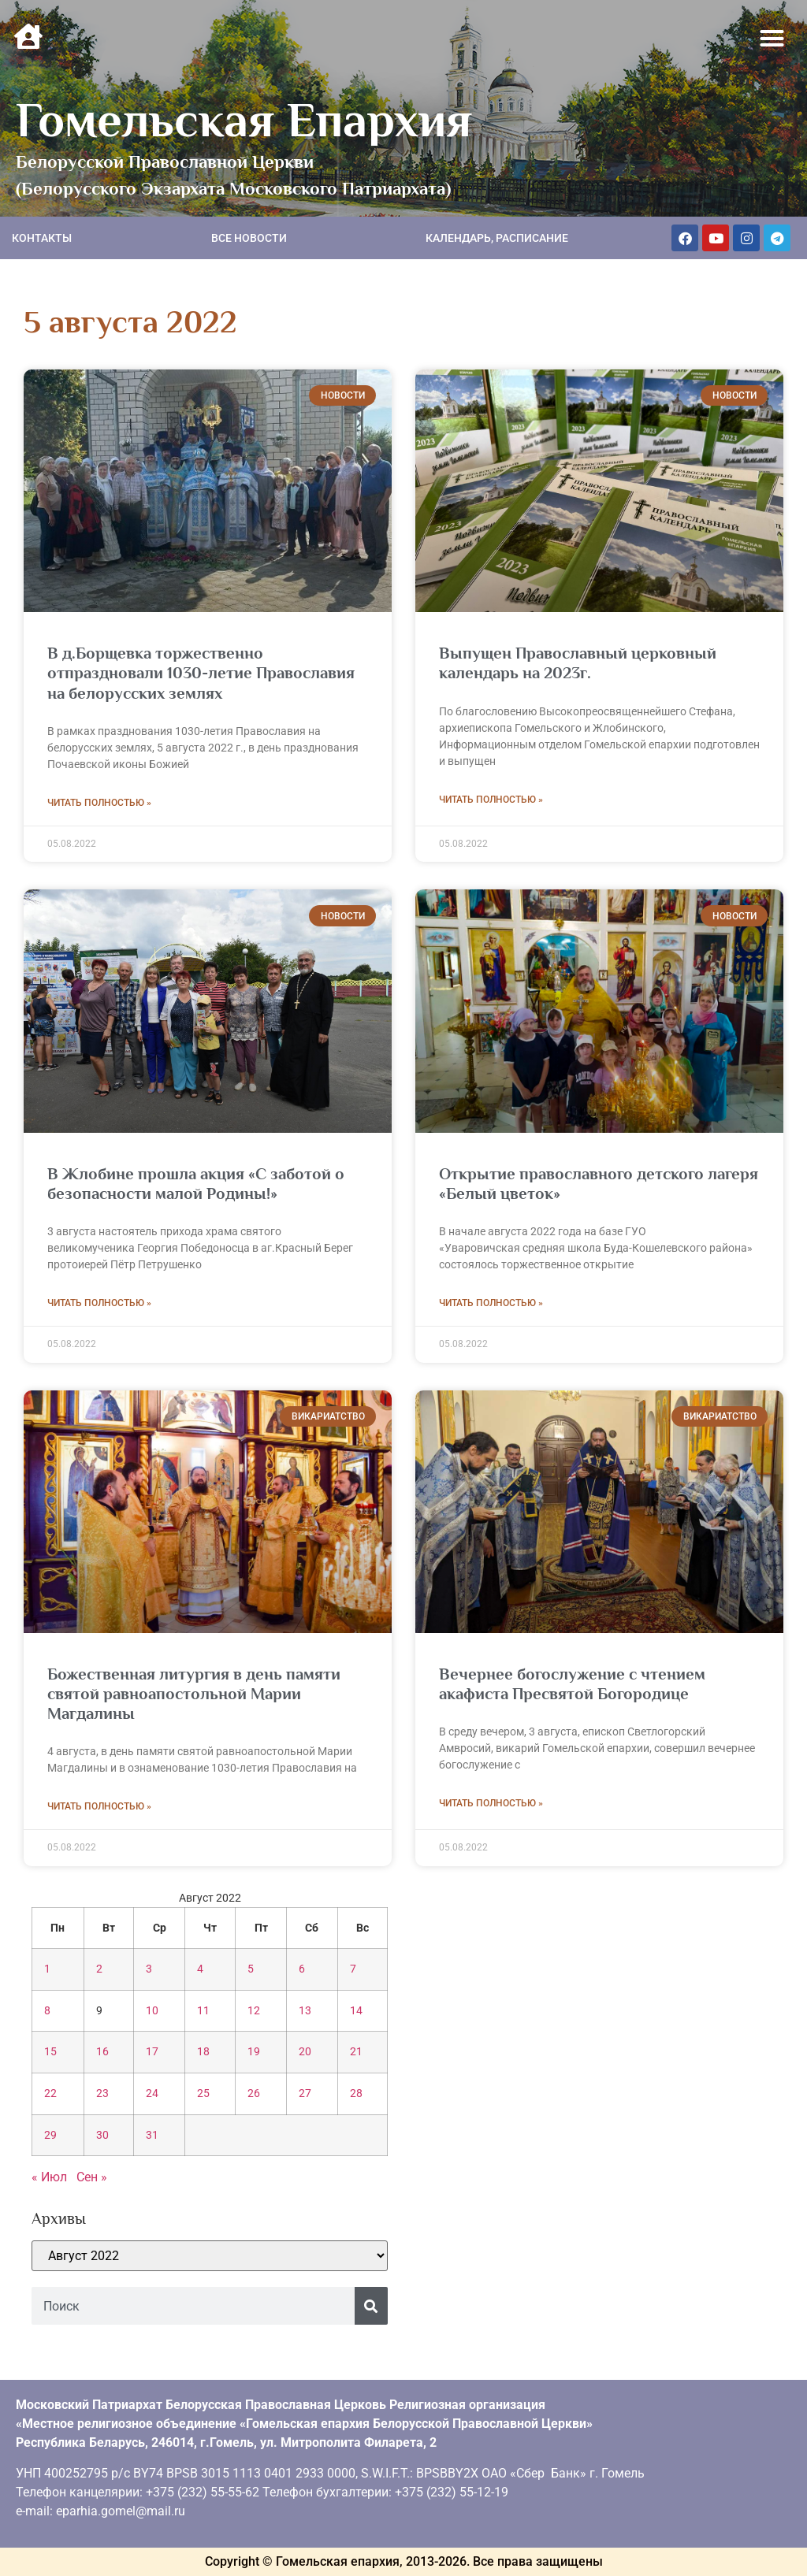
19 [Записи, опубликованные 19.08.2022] (253, 2051)
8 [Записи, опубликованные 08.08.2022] (47, 2010)
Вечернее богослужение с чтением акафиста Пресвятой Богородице (572, 1684)
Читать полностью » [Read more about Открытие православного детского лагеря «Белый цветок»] (491, 1302)
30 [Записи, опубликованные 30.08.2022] (102, 2135)
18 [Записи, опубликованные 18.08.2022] (203, 2051)
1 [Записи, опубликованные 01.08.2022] (47, 1969)
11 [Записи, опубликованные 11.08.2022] (203, 2010)
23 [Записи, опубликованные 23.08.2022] (102, 2093)
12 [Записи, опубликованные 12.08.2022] (253, 2010)
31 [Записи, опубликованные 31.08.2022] (152, 2135)
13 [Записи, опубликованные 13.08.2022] (305, 2010)
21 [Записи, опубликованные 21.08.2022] (356, 2051)
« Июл (49, 2177)
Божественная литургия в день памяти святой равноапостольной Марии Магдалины (193, 1694)
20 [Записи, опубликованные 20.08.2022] (305, 2051)
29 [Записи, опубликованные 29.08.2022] (50, 2135)
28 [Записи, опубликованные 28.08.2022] (356, 2093)
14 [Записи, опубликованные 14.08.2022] (356, 2010)
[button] (772, 38)
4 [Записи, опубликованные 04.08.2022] (200, 1969)
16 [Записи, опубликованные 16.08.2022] (102, 2051)
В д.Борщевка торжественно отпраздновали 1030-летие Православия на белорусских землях (201, 673)
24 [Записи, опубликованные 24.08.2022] (152, 2093)
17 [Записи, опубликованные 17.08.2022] (152, 2051)
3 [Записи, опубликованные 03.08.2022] (149, 1969)
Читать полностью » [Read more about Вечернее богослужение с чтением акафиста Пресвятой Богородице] (491, 1803)
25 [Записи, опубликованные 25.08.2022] (203, 2093)
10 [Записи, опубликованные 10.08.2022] (152, 2010)
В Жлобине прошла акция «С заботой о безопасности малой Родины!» (195, 1183)
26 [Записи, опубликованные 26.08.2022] (253, 2093)
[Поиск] (371, 2306)
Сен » (91, 2177)
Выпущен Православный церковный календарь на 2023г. (577, 663)
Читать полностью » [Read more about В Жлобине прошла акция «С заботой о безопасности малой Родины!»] (99, 1302)
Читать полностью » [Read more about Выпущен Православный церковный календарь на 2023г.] (491, 799)
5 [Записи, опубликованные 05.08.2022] (250, 1969)
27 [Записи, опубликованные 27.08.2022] (305, 2093)
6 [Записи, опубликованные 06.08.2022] (302, 1969)
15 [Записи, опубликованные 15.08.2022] (50, 2051)
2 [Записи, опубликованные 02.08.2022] (99, 1969)
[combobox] (193, 2306)
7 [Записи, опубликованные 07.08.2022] (353, 1969)
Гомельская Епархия (244, 119)
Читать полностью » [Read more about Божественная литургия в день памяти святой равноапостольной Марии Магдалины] (99, 1806)
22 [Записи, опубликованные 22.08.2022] (50, 2093)
